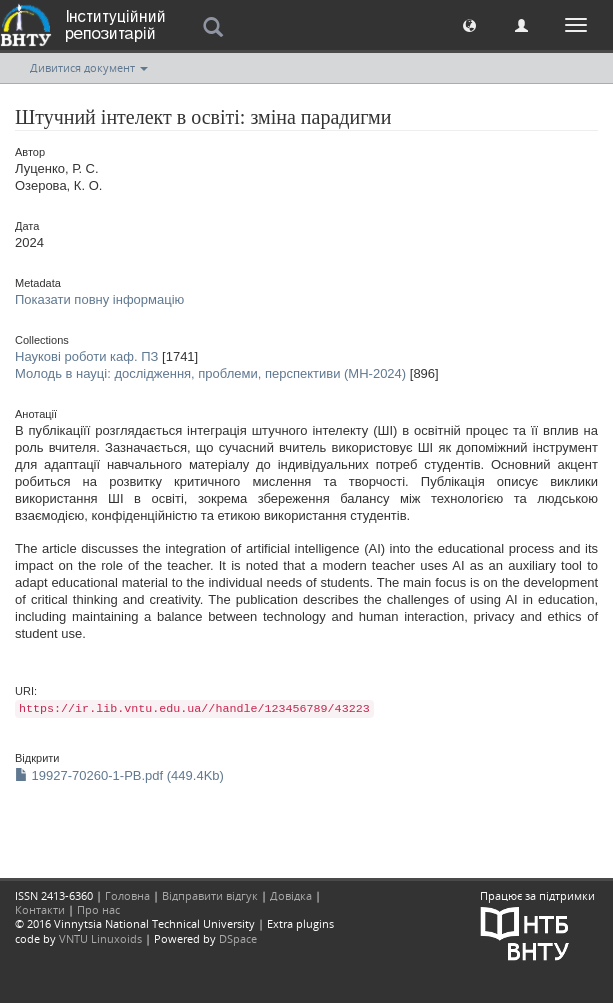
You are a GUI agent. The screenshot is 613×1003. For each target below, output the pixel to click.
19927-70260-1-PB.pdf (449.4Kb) (119, 775)
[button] (469, 24)
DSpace (238, 938)
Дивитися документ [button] (89, 67)
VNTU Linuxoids (100, 938)
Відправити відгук (210, 895)
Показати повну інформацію (99, 299)
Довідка (291, 895)
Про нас (98, 909)
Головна (127, 895)
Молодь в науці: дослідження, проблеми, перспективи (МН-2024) (210, 373)
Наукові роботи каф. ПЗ (86, 356)
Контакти (40, 909)
